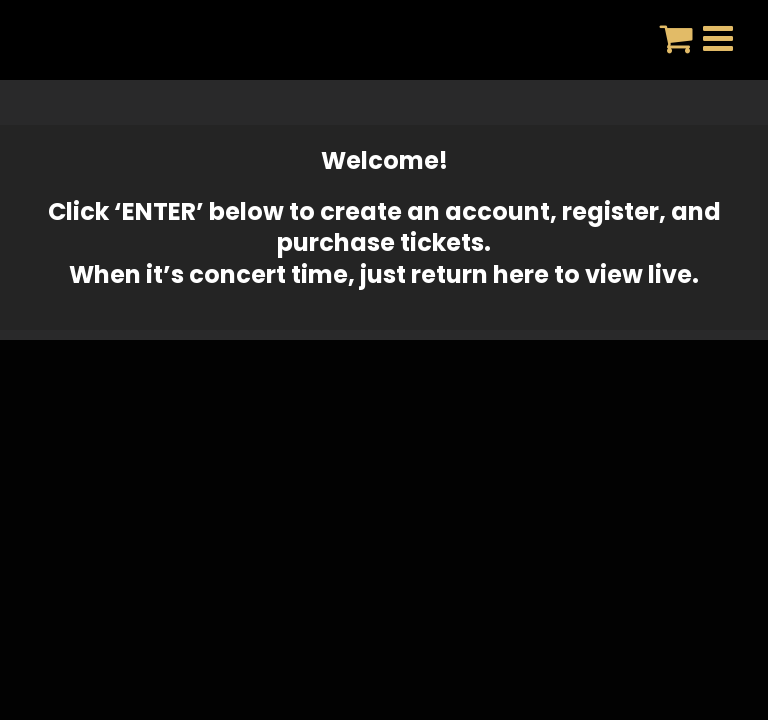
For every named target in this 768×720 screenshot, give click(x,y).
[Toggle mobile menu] (720, 37)
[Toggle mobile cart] (676, 37)
